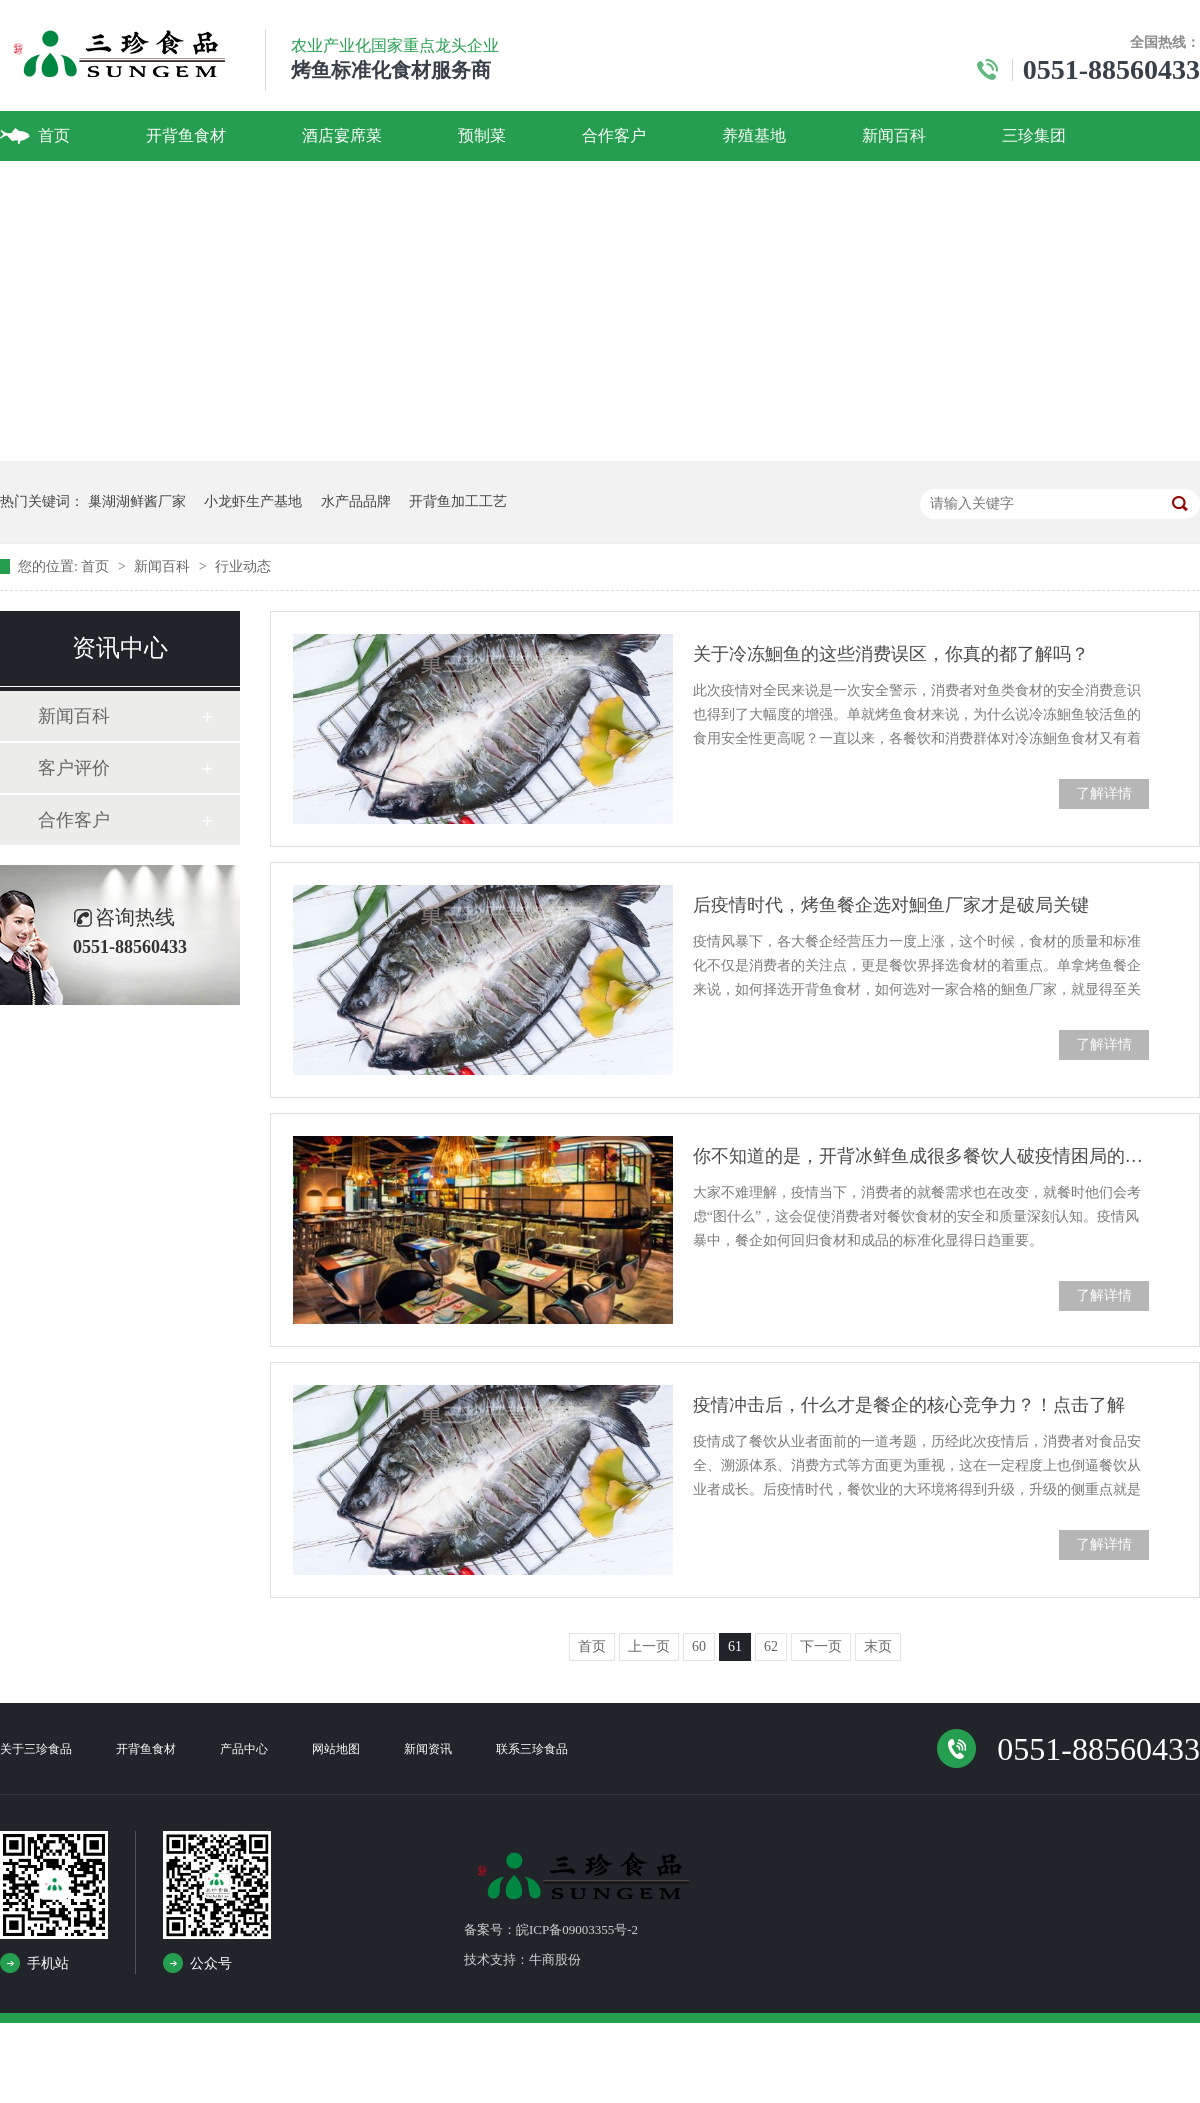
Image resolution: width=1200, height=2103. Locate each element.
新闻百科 (894, 135)
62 (771, 1646)
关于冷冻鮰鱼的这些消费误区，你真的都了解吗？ (891, 654)
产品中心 (244, 1749)
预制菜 (482, 135)
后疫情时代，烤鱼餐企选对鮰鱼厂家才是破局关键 (891, 905)
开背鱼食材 (186, 135)
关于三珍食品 (36, 1749)
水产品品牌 (356, 501)
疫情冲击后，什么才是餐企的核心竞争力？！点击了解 (909, 1405)
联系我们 (70, 185)
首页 (54, 135)
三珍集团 (1034, 135)
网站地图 (336, 1749)
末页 (878, 1646)
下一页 (821, 1646)
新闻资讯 (428, 1749)
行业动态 (243, 566)
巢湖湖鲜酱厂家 (137, 501)
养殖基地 (754, 135)
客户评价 (74, 768)
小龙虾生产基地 (253, 501)
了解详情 (1104, 793)
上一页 (649, 1646)
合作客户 (614, 135)
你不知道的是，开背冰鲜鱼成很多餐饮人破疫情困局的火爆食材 (921, 1156)
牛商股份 (555, 1959)
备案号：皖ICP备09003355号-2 (551, 1929)
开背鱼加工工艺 (458, 501)
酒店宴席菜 (342, 135)
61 (735, 1646)
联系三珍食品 (532, 1749)
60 (699, 1646)
